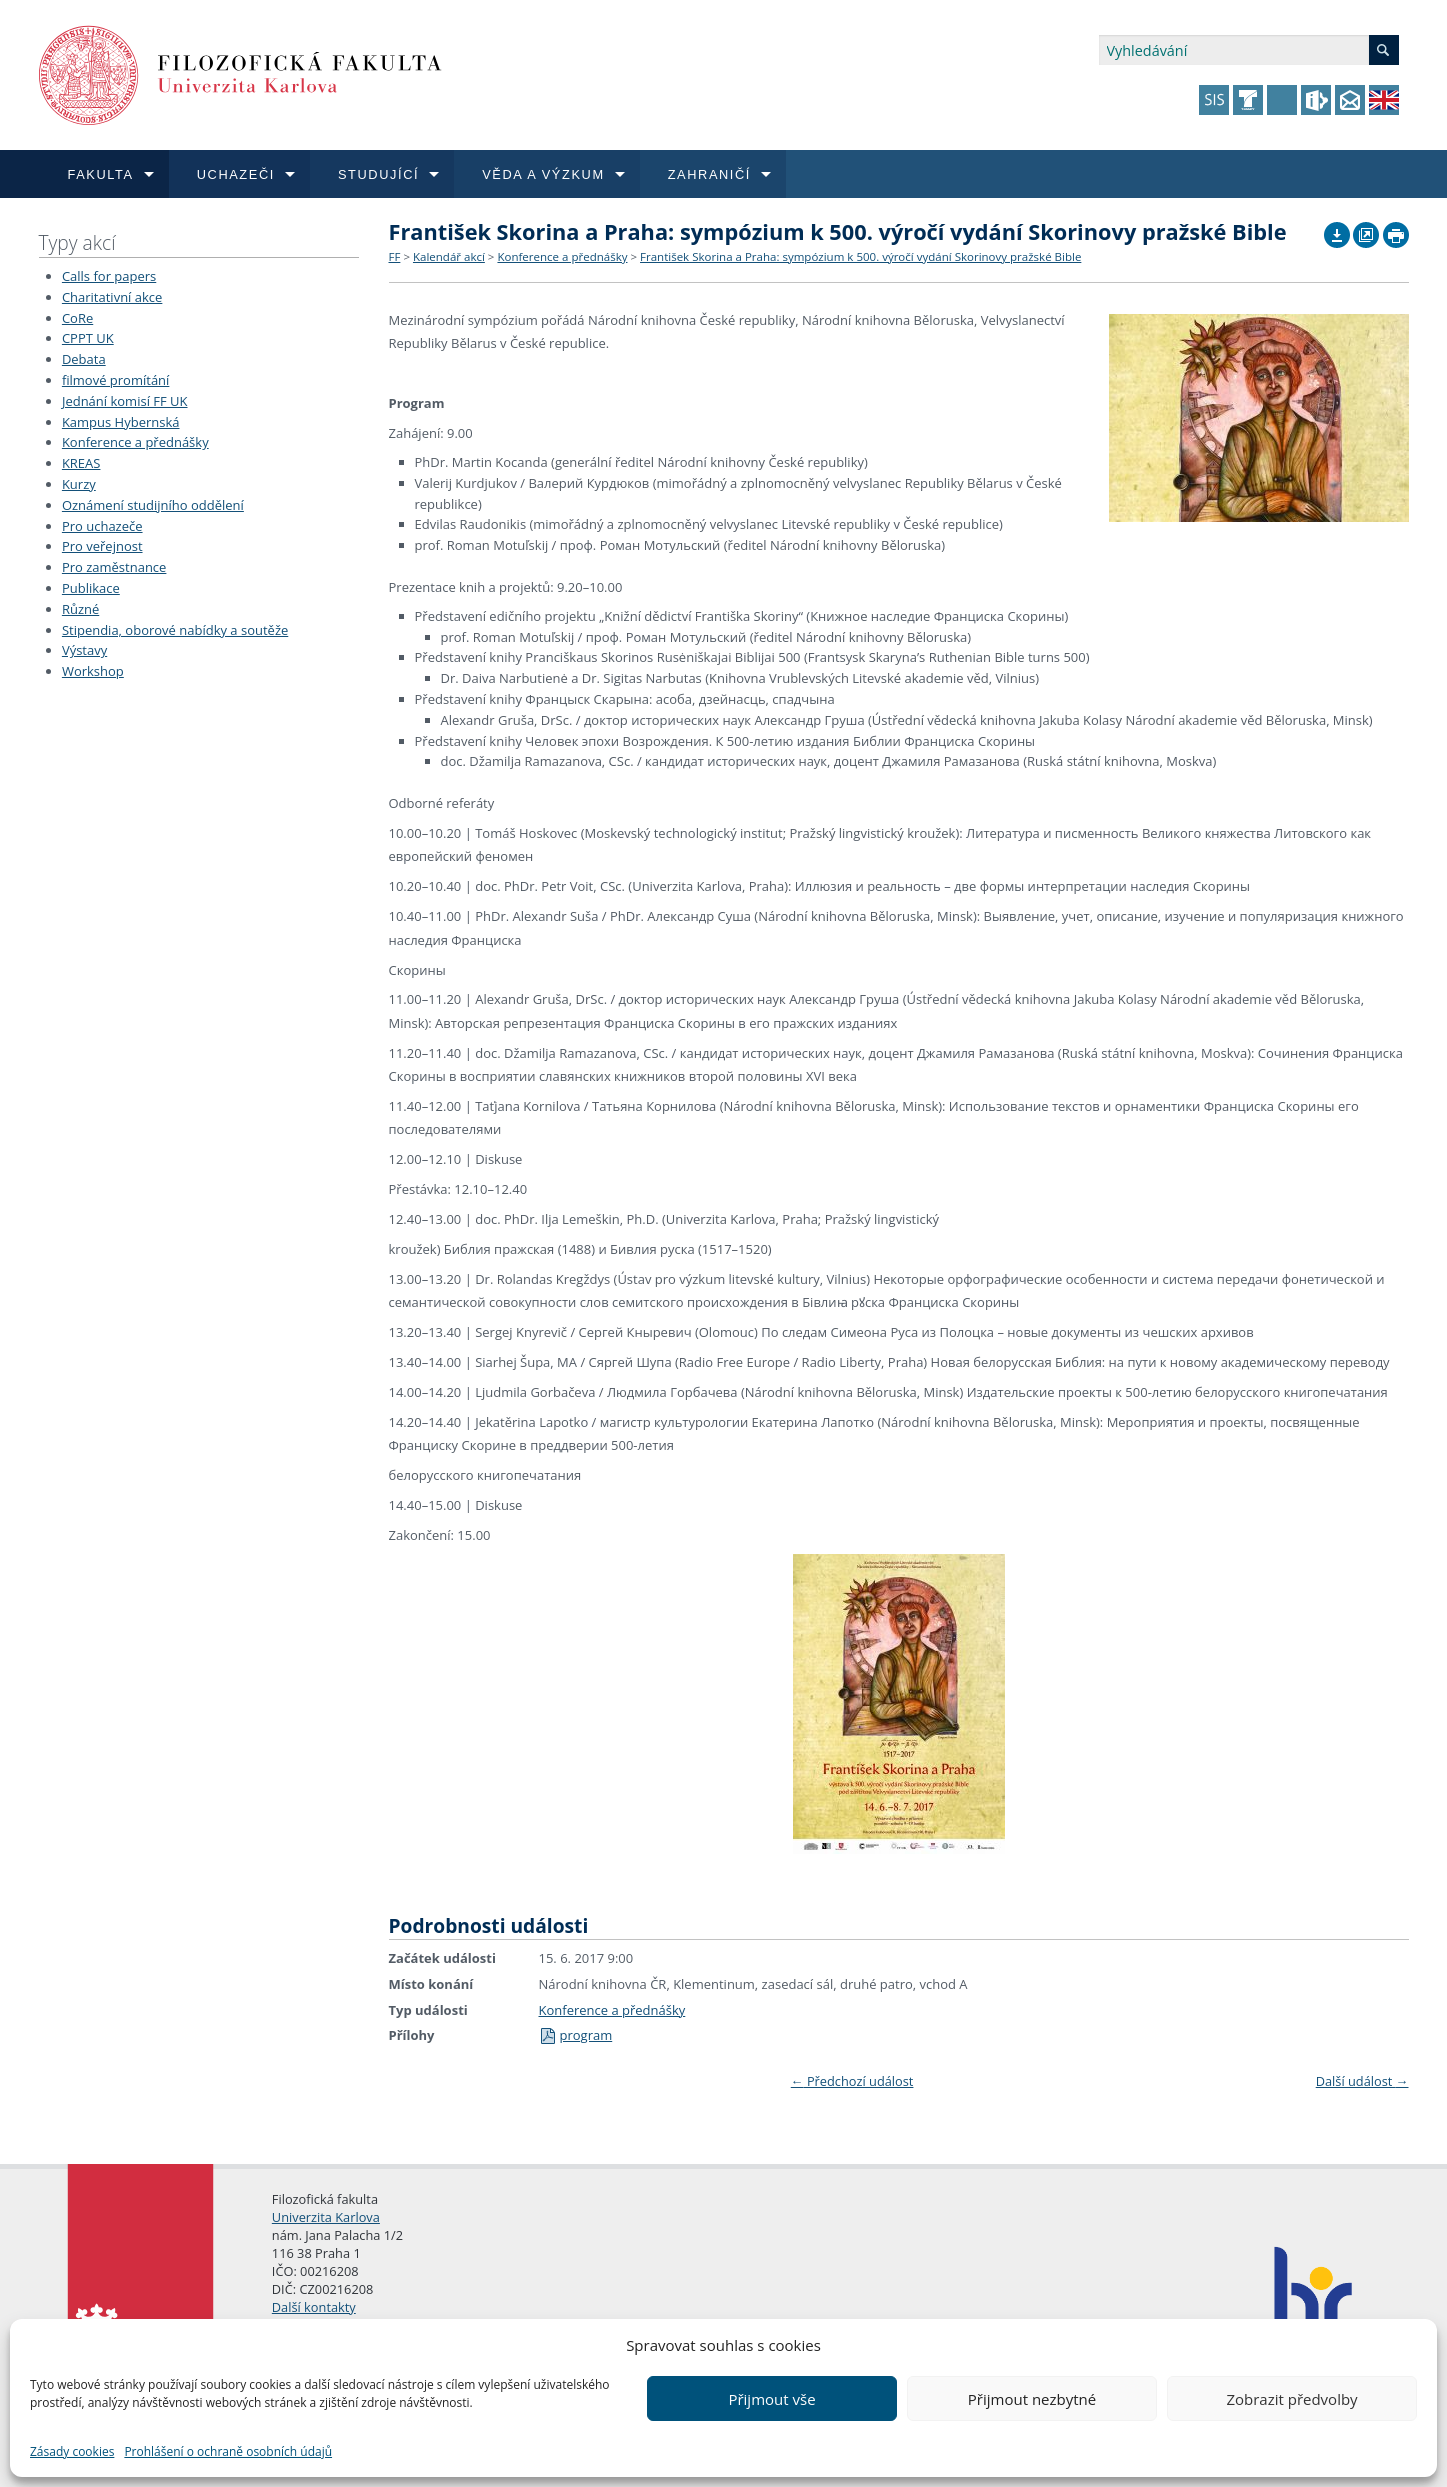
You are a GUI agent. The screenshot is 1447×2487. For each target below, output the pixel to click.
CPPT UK (88, 338)
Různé (80, 609)
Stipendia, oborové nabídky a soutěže (175, 630)
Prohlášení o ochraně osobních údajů (228, 2451)
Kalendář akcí (449, 256)
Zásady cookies (72, 2451)
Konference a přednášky (135, 442)
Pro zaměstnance (114, 567)
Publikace (91, 588)
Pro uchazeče (102, 526)
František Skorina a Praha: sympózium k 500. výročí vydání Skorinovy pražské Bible (860, 256)
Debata (84, 359)
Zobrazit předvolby (1291, 2399)
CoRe (77, 318)
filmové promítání (115, 380)
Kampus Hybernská (121, 422)
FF (395, 256)
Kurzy (79, 484)
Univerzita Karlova (326, 2217)
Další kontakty (314, 2307)
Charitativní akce (112, 297)
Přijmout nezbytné (1032, 2399)
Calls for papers (109, 276)
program (576, 2035)
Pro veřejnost (102, 546)
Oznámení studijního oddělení (153, 505)
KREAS (81, 463)
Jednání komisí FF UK (125, 401)
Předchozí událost (852, 2081)
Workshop (93, 671)
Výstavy (84, 650)
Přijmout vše (771, 2399)
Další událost (1362, 2081)
